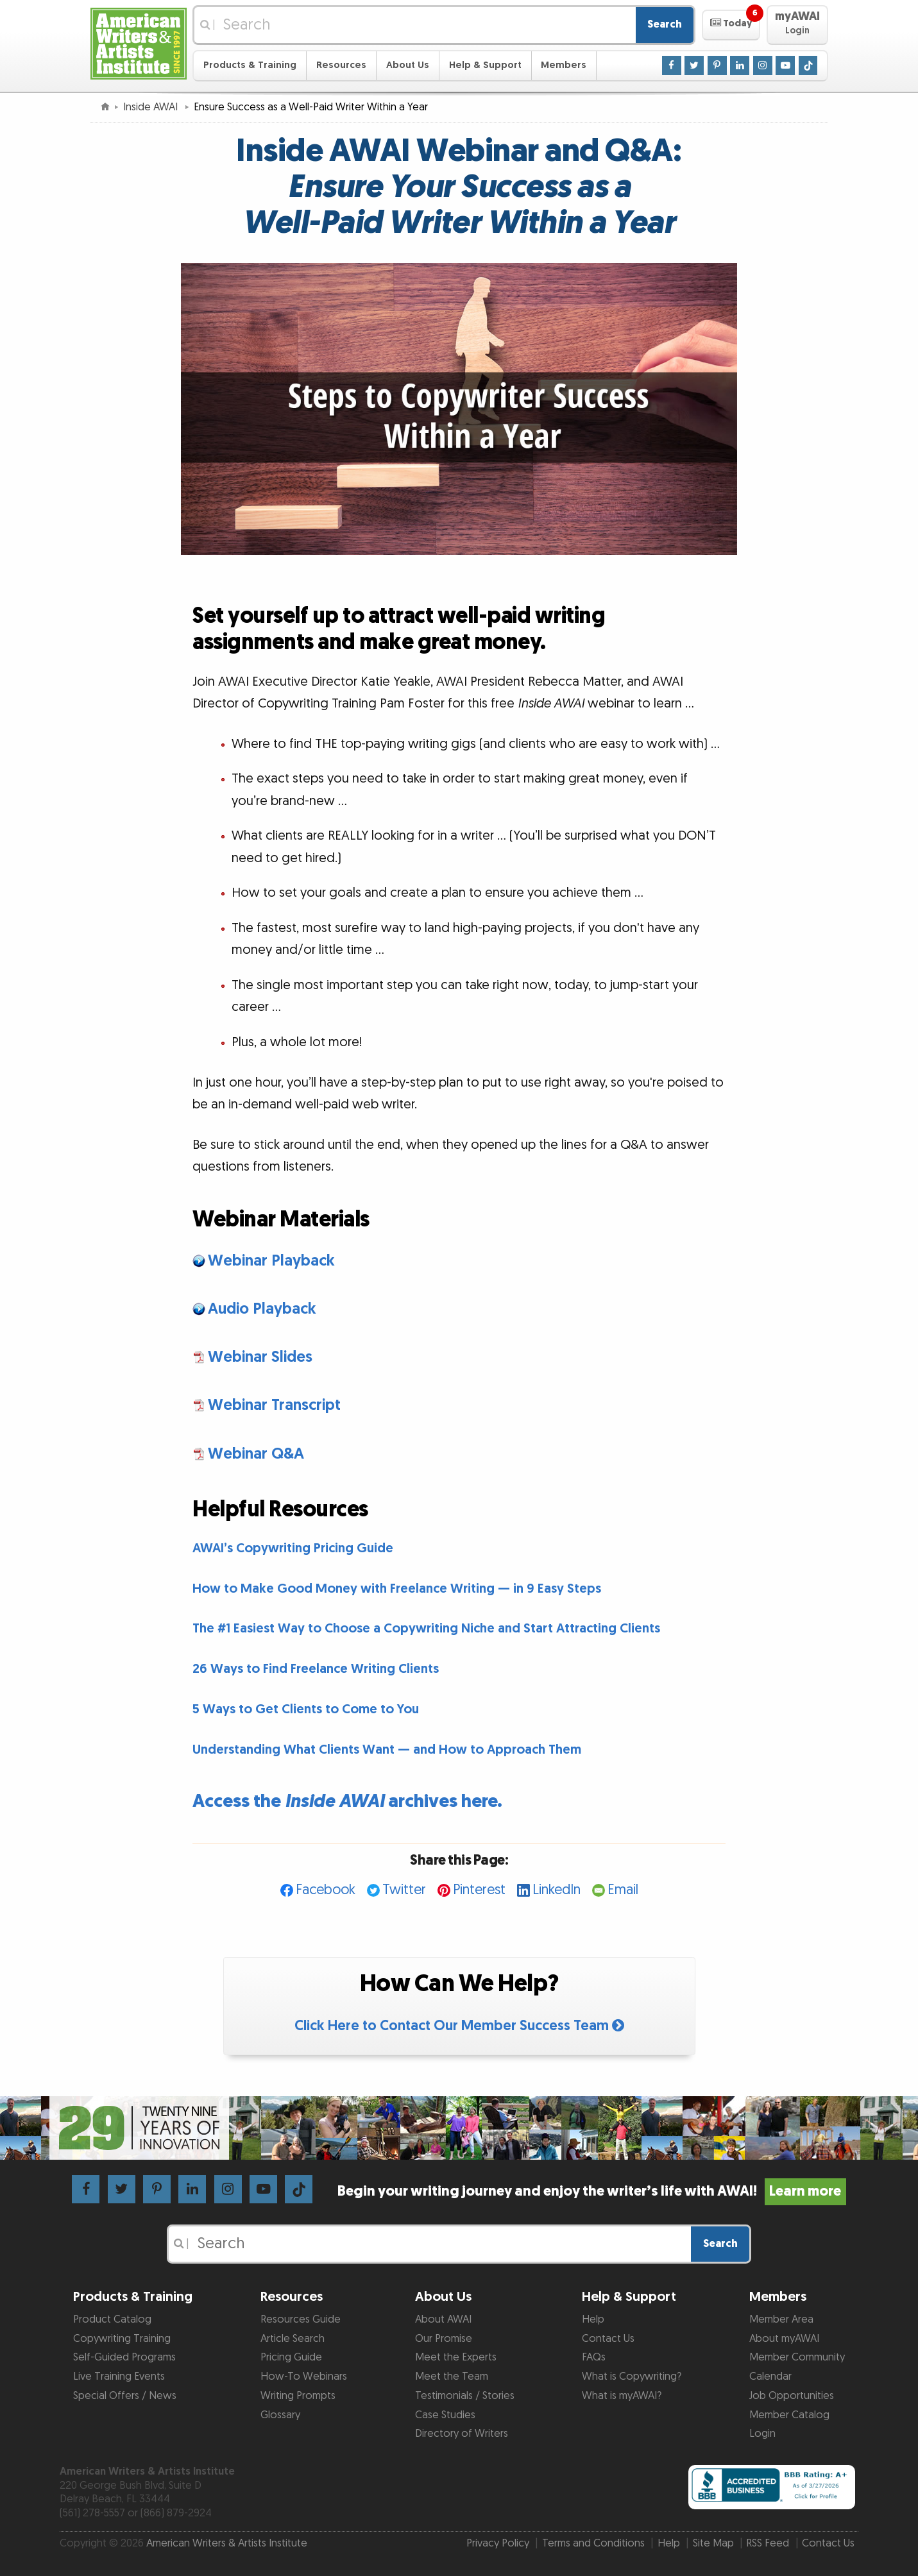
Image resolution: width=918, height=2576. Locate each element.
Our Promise (443, 2339)
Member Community (797, 2357)
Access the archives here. (347, 1801)
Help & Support (485, 65)
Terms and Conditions (593, 2543)
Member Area (781, 2319)
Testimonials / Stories (464, 2396)
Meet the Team (451, 2376)
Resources (341, 65)
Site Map (713, 2543)
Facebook (325, 1890)
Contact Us (608, 2339)
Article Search (292, 2339)
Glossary (280, 2415)
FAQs (594, 2357)
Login (762, 2434)
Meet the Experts (456, 2357)
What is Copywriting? (631, 2376)
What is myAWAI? (621, 2396)
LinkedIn (556, 1890)
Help (593, 2319)
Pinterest (479, 1890)
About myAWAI (784, 2339)
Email (623, 1890)
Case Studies (445, 2415)
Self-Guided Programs (124, 2357)
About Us (407, 65)
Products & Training (249, 65)
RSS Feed (767, 2543)
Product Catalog (112, 2319)
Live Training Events (119, 2376)
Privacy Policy (497, 2543)
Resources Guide (300, 2319)
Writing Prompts (298, 2396)
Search (664, 24)
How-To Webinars (303, 2376)
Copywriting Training (122, 2339)
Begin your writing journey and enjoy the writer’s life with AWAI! (591, 2191)
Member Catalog (789, 2415)
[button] (731, 25)
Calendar (770, 2376)
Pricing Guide (291, 2357)
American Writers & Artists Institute (226, 2543)
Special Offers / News (124, 2396)
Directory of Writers (461, 2434)
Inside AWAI (151, 107)
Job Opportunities (791, 2396)
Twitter (404, 1890)
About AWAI (443, 2319)
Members (563, 65)
